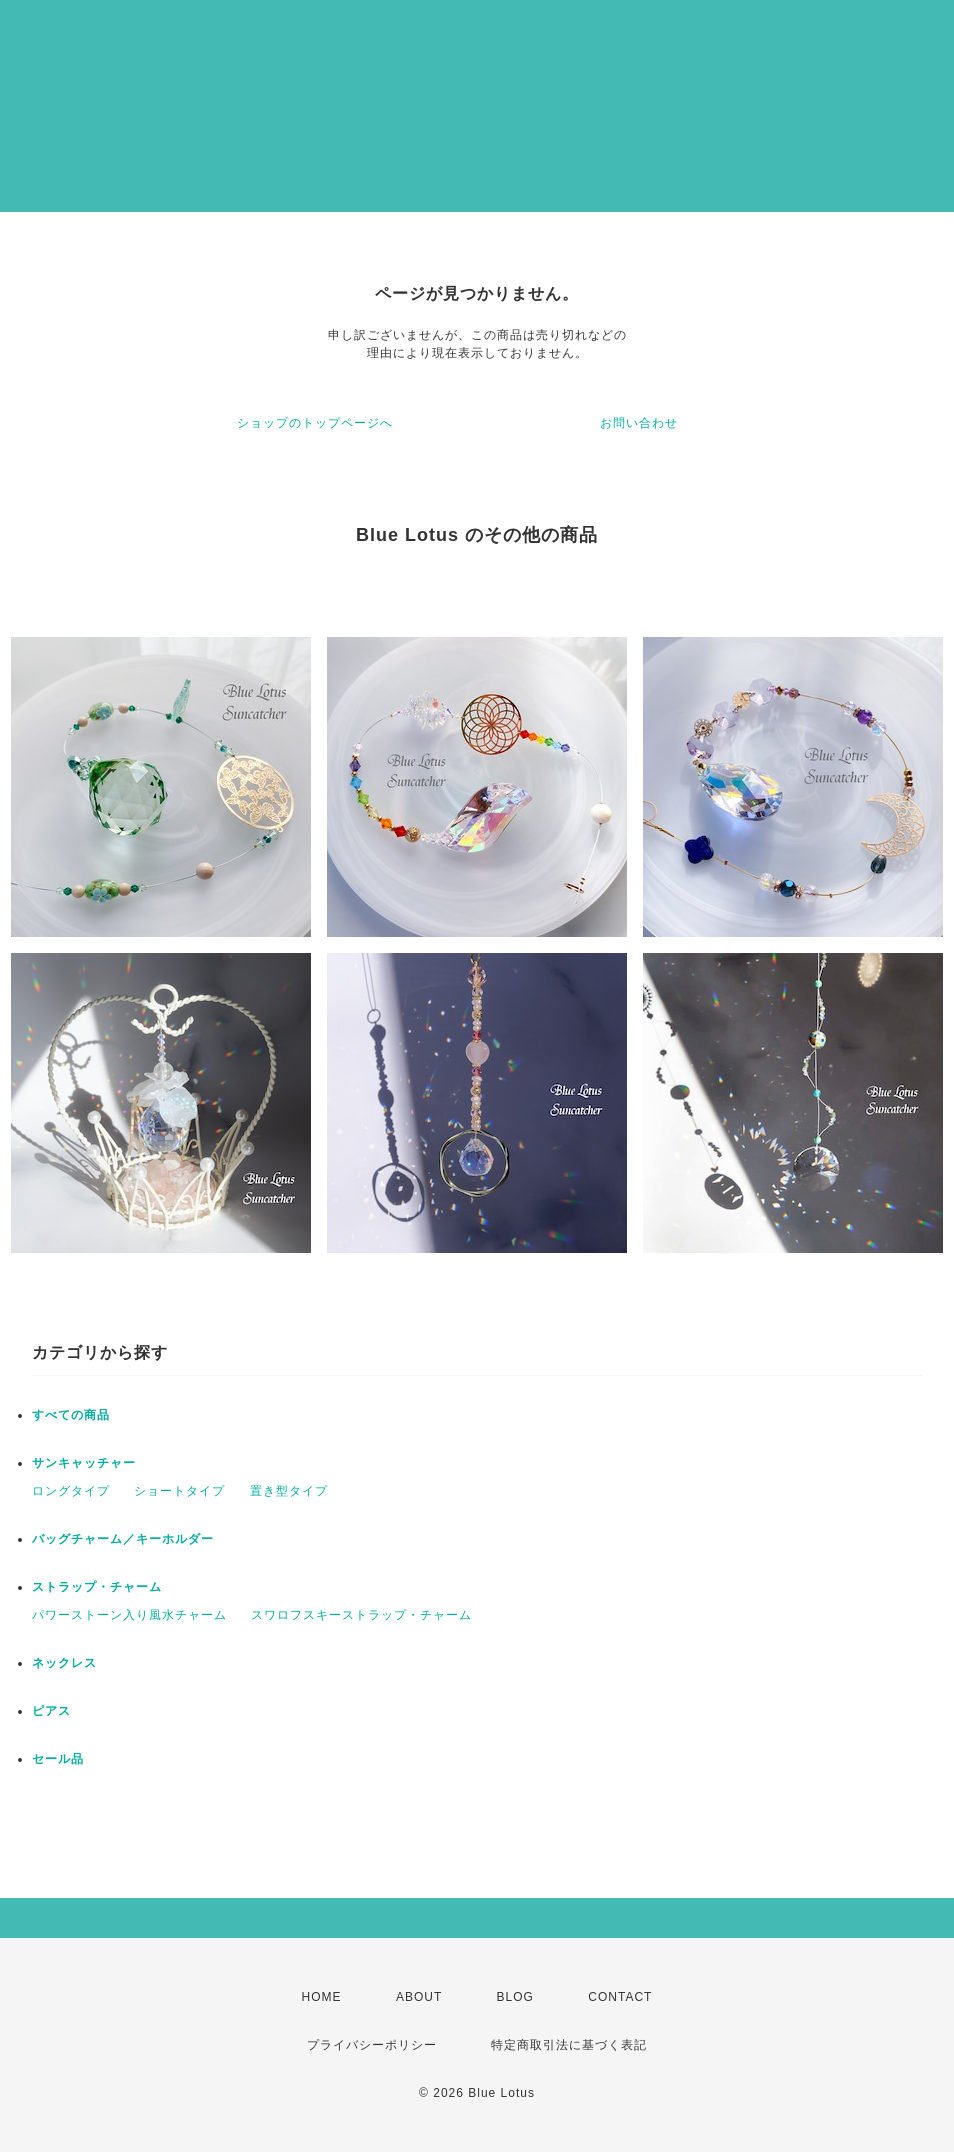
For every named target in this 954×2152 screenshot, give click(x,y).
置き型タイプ (289, 1491)
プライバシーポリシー (372, 2045)
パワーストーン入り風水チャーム (129, 1615)
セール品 (58, 1759)
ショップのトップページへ (315, 423)
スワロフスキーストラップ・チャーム (361, 1615)
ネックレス (64, 1663)
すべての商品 (71, 1415)
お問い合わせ (639, 423)
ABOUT (419, 1997)
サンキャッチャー (84, 1463)
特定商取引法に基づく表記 (569, 2045)
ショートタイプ (179, 1491)
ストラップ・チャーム (97, 1587)
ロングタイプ (71, 1491)
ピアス (51, 1711)
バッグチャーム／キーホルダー (123, 1539)
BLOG (515, 1997)
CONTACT (620, 1997)
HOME (322, 1997)
